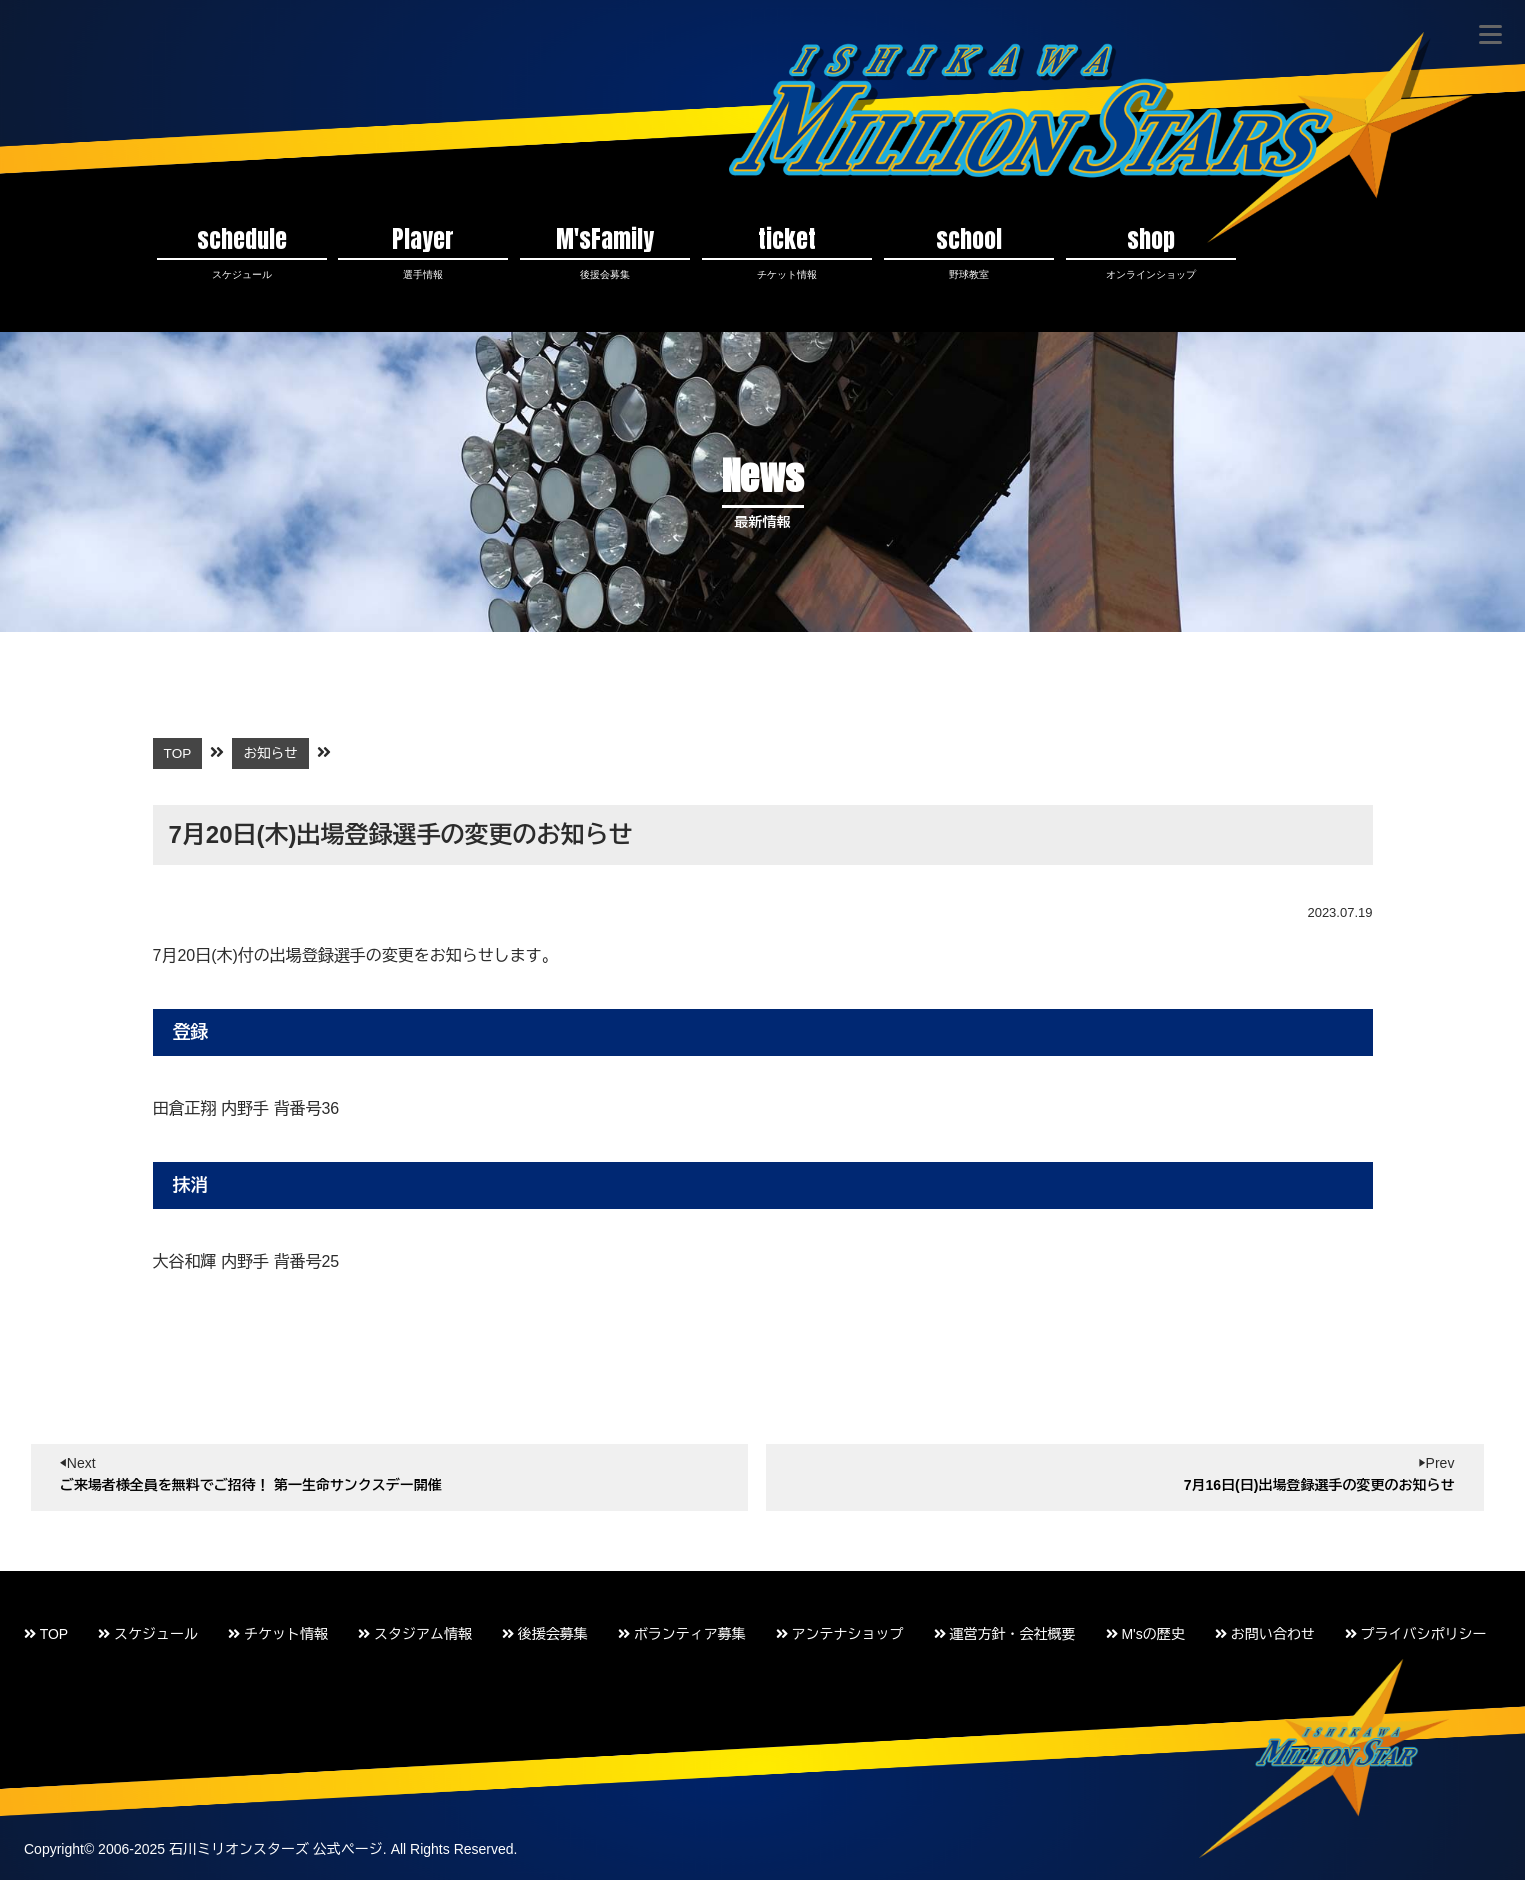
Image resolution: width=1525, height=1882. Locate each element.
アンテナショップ (840, 1636)
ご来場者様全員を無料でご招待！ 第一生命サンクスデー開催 (251, 1486)
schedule (242, 252)
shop (1151, 252)
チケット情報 (278, 1636)
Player (423, 252)
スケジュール (148, 1636)
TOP (46, 1636)
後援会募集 (545, 1636)
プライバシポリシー (1416, 1636)
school (969, 252)
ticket (787, 252)
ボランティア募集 (682, 1636)
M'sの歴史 (1145, 1636)
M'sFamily (605, 252)
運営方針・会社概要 (1005, 1636)
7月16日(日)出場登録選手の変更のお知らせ (1319, 1486)
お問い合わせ (1265, 1636)
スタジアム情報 (415, 1636)
